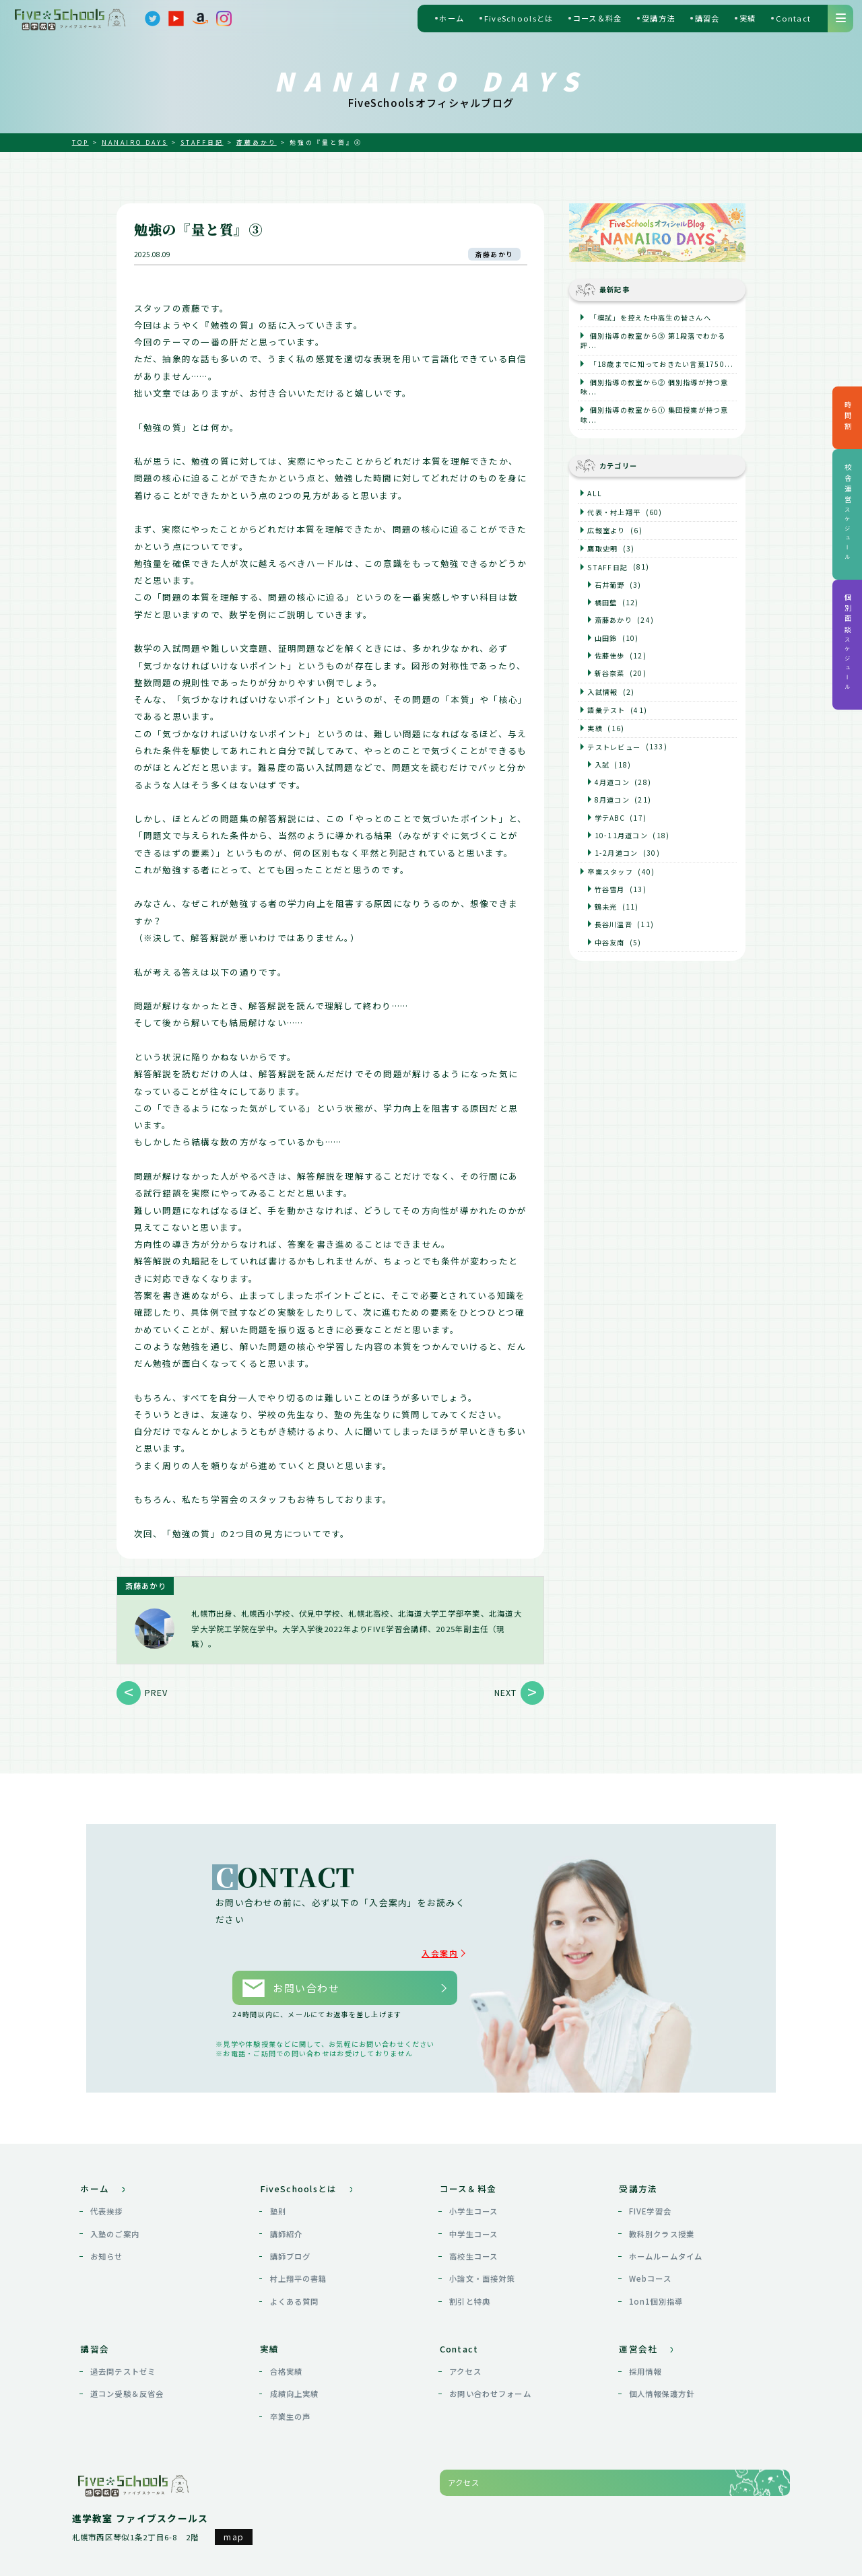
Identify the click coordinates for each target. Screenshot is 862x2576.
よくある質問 (294, 2293)
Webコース (650, 2271)
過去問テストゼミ (123, 2363)
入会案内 (445, 1951)
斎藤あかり (494, 254)
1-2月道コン (616, 853)
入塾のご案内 (114, 2226)
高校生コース (473, 2248)
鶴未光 (606, 907)
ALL (594, 493)
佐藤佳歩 (610, 655)
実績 (595, 728)
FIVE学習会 (650, 2203)
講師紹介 (286, 2226)
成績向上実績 (294, 2386)
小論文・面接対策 (482, 2271)
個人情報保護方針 (661, 2386)
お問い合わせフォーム (490, 2386)
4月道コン (612, 782)
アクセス (465, 2363)
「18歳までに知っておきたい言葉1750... (660, 364)
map (234, 2529)
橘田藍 (606, 602)
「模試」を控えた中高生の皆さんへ (649, 317)
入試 (602, 764)
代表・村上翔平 (613, 512)
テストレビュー (613, 747)
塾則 (278, 2203)
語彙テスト (606, 710)
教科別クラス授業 (661, 2226)
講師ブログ (290, 2248)
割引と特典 (469, 2293)
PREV (156, 1692)
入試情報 (602, 692)
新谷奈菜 (610, 673)
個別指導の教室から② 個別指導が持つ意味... (654, 387)
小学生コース (473, 2203)
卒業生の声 (290, 2408)
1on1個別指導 (656, 2293)
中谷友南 (610, 942)
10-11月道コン (621, 835)
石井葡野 (610, 585)
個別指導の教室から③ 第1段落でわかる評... (653, 340)
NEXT (505, 1692)
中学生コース (473, 2226)
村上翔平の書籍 (298, 2271)
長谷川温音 (613, 924)
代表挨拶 (106, 2203)
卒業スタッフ (610, 872)
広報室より (606, 530)
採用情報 (645, 2363)
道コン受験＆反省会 (127, 2386)
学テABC (610, 818)
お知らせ (106, 2248)
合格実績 (286, 2363)
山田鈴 (606, 638)
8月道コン (612, 799)
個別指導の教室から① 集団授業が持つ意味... (654, 414)
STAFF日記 (607, 567)
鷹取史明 (602, 548)
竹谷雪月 (610, 889)
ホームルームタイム (665, 2248)
